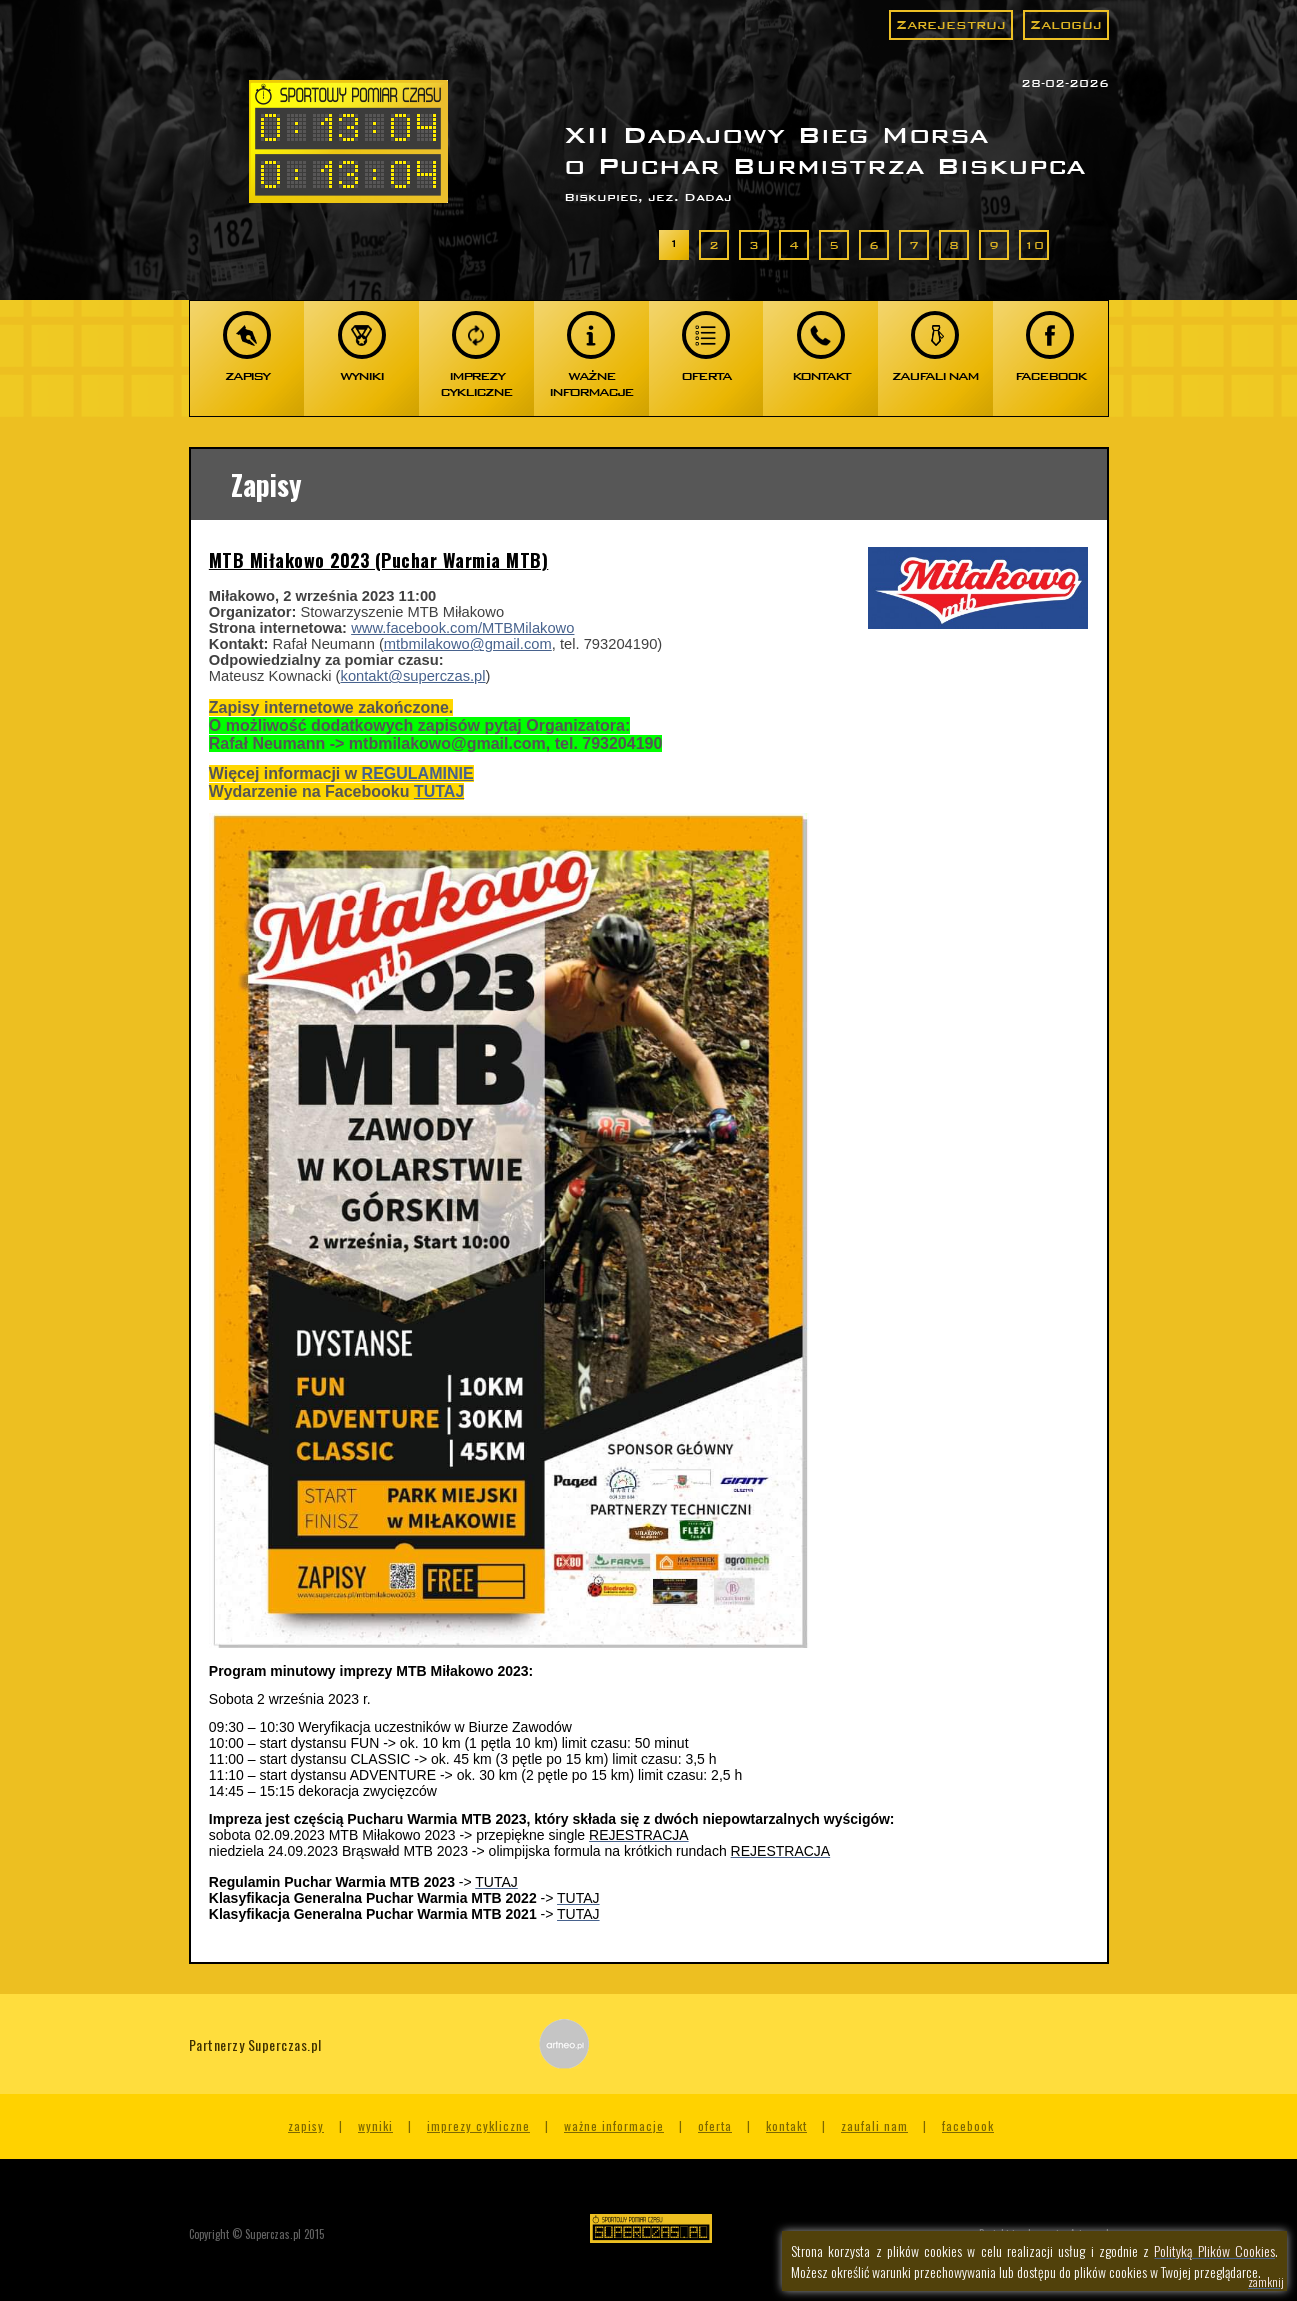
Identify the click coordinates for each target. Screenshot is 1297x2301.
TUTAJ (439, 791)
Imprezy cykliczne (478, 2125)
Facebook (968, 2125)
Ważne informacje (614, 2125)
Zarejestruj (951, 24)
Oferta (715, 2125)
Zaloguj (1066, 24)
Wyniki (375, 2125)
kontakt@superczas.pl (413, 676)
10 (1034, 245)
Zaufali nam (874, 2125)
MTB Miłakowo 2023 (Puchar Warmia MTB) (379, 560)
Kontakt (786, 2125)
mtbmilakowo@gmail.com (468, 644)
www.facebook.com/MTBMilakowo (462, 628)
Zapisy (306, 2125)
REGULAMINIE (418, 773)
